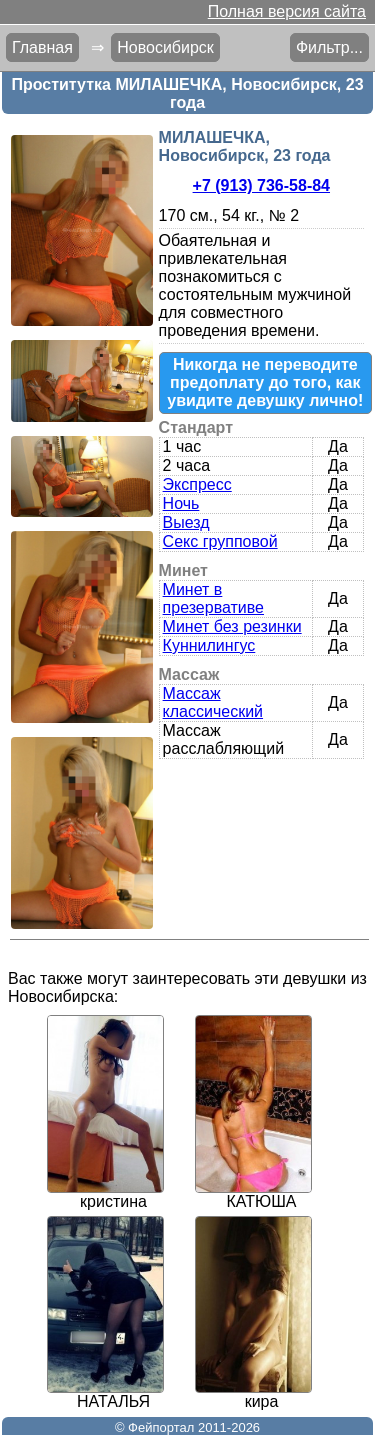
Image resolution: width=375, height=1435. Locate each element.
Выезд (186, 522)
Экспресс (197, 484)
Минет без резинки (232, 626)
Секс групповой (220, 541)
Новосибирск (165, 47)
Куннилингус (209, 645)
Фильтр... (329, 47)
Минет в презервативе (213, 598)
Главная (42, 47)
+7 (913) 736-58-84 (261, 185)
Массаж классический (213, 702)
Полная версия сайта (287, 11)
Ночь (181, 503)
